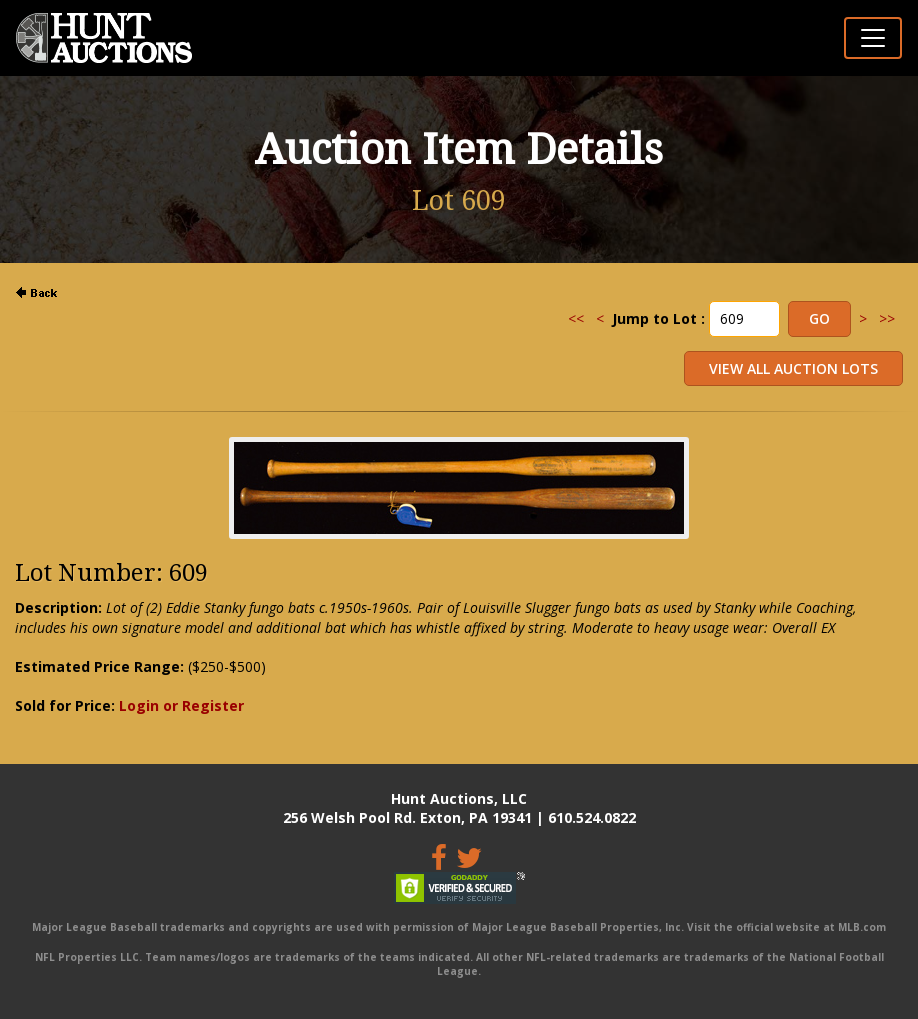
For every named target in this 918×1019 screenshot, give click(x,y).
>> (887, 318)
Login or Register (181, 705)
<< (576, 318)
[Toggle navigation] (873, 38)
